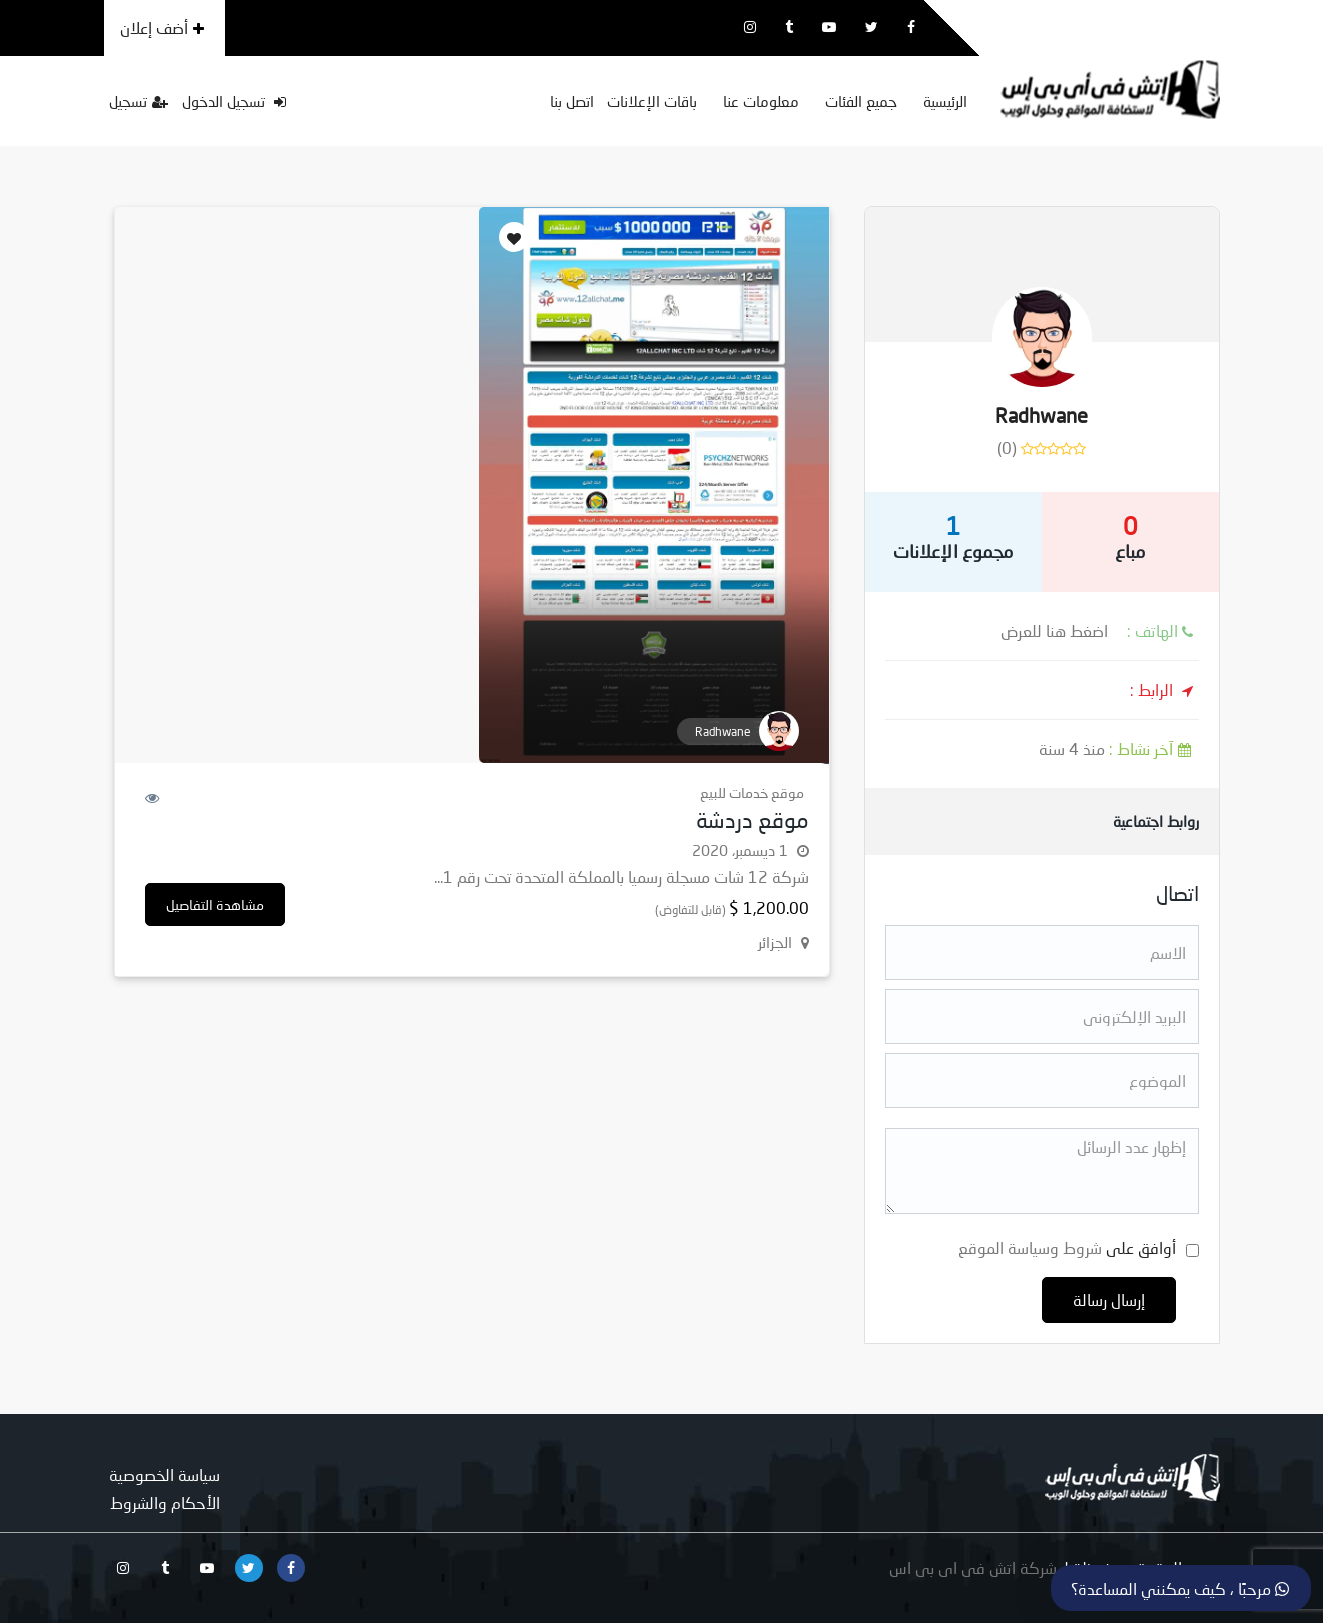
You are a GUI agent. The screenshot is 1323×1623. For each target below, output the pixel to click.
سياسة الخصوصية (164, 1474)
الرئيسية (945, 101)
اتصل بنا (572, 101)
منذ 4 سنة (1119, 748)
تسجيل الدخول (234, 101)
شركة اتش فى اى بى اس (973, 1567)
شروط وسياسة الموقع (1030, 1247)
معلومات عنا (761, 101)
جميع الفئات (861, 101)
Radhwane (1041, 415)
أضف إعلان (162, 27)
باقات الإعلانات (652, 101)
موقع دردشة (752, 819)
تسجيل (138, 101)
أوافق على (1067, 1247)
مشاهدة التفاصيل (215, 904)
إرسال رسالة (1109, 1299)
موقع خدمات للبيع (752, 792)
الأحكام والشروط (165, 1502)
